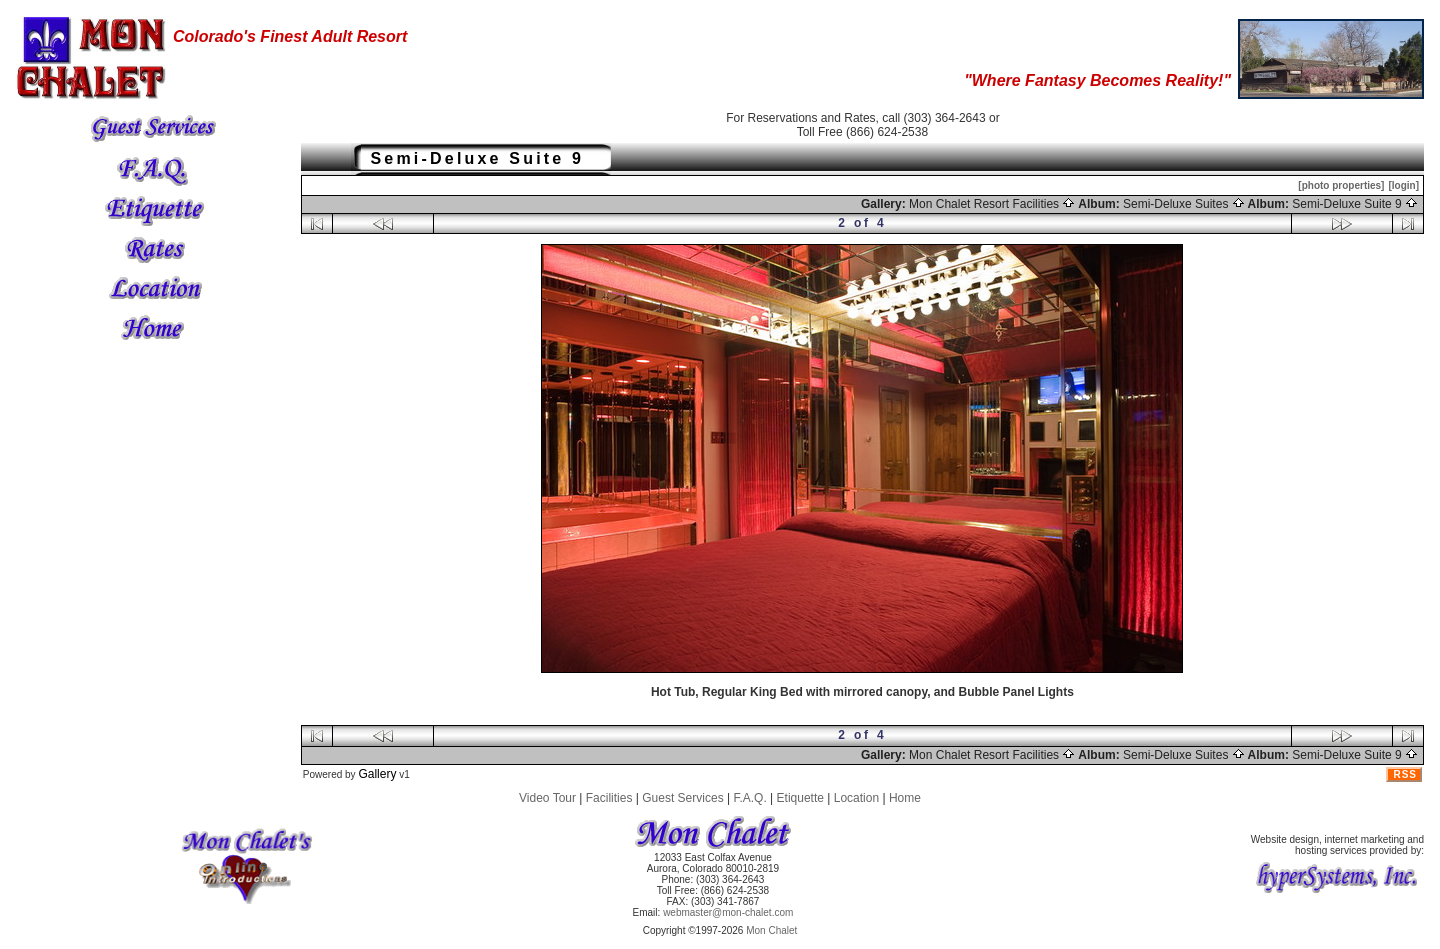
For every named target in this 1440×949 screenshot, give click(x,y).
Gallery (377, 774)
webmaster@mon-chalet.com (728, 912)
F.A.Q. (749, 798)
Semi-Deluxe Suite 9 (1355, 204)
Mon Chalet (771, 930)
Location (856, 798)
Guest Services (682, 798)
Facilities (609, 798)
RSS (1405, 774)
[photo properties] (1341, 185)
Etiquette (800, 798)
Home (905, 798)
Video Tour (547, 798)
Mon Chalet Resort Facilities (992, 204)
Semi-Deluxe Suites (1184, 204)
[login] (1403, 185)
